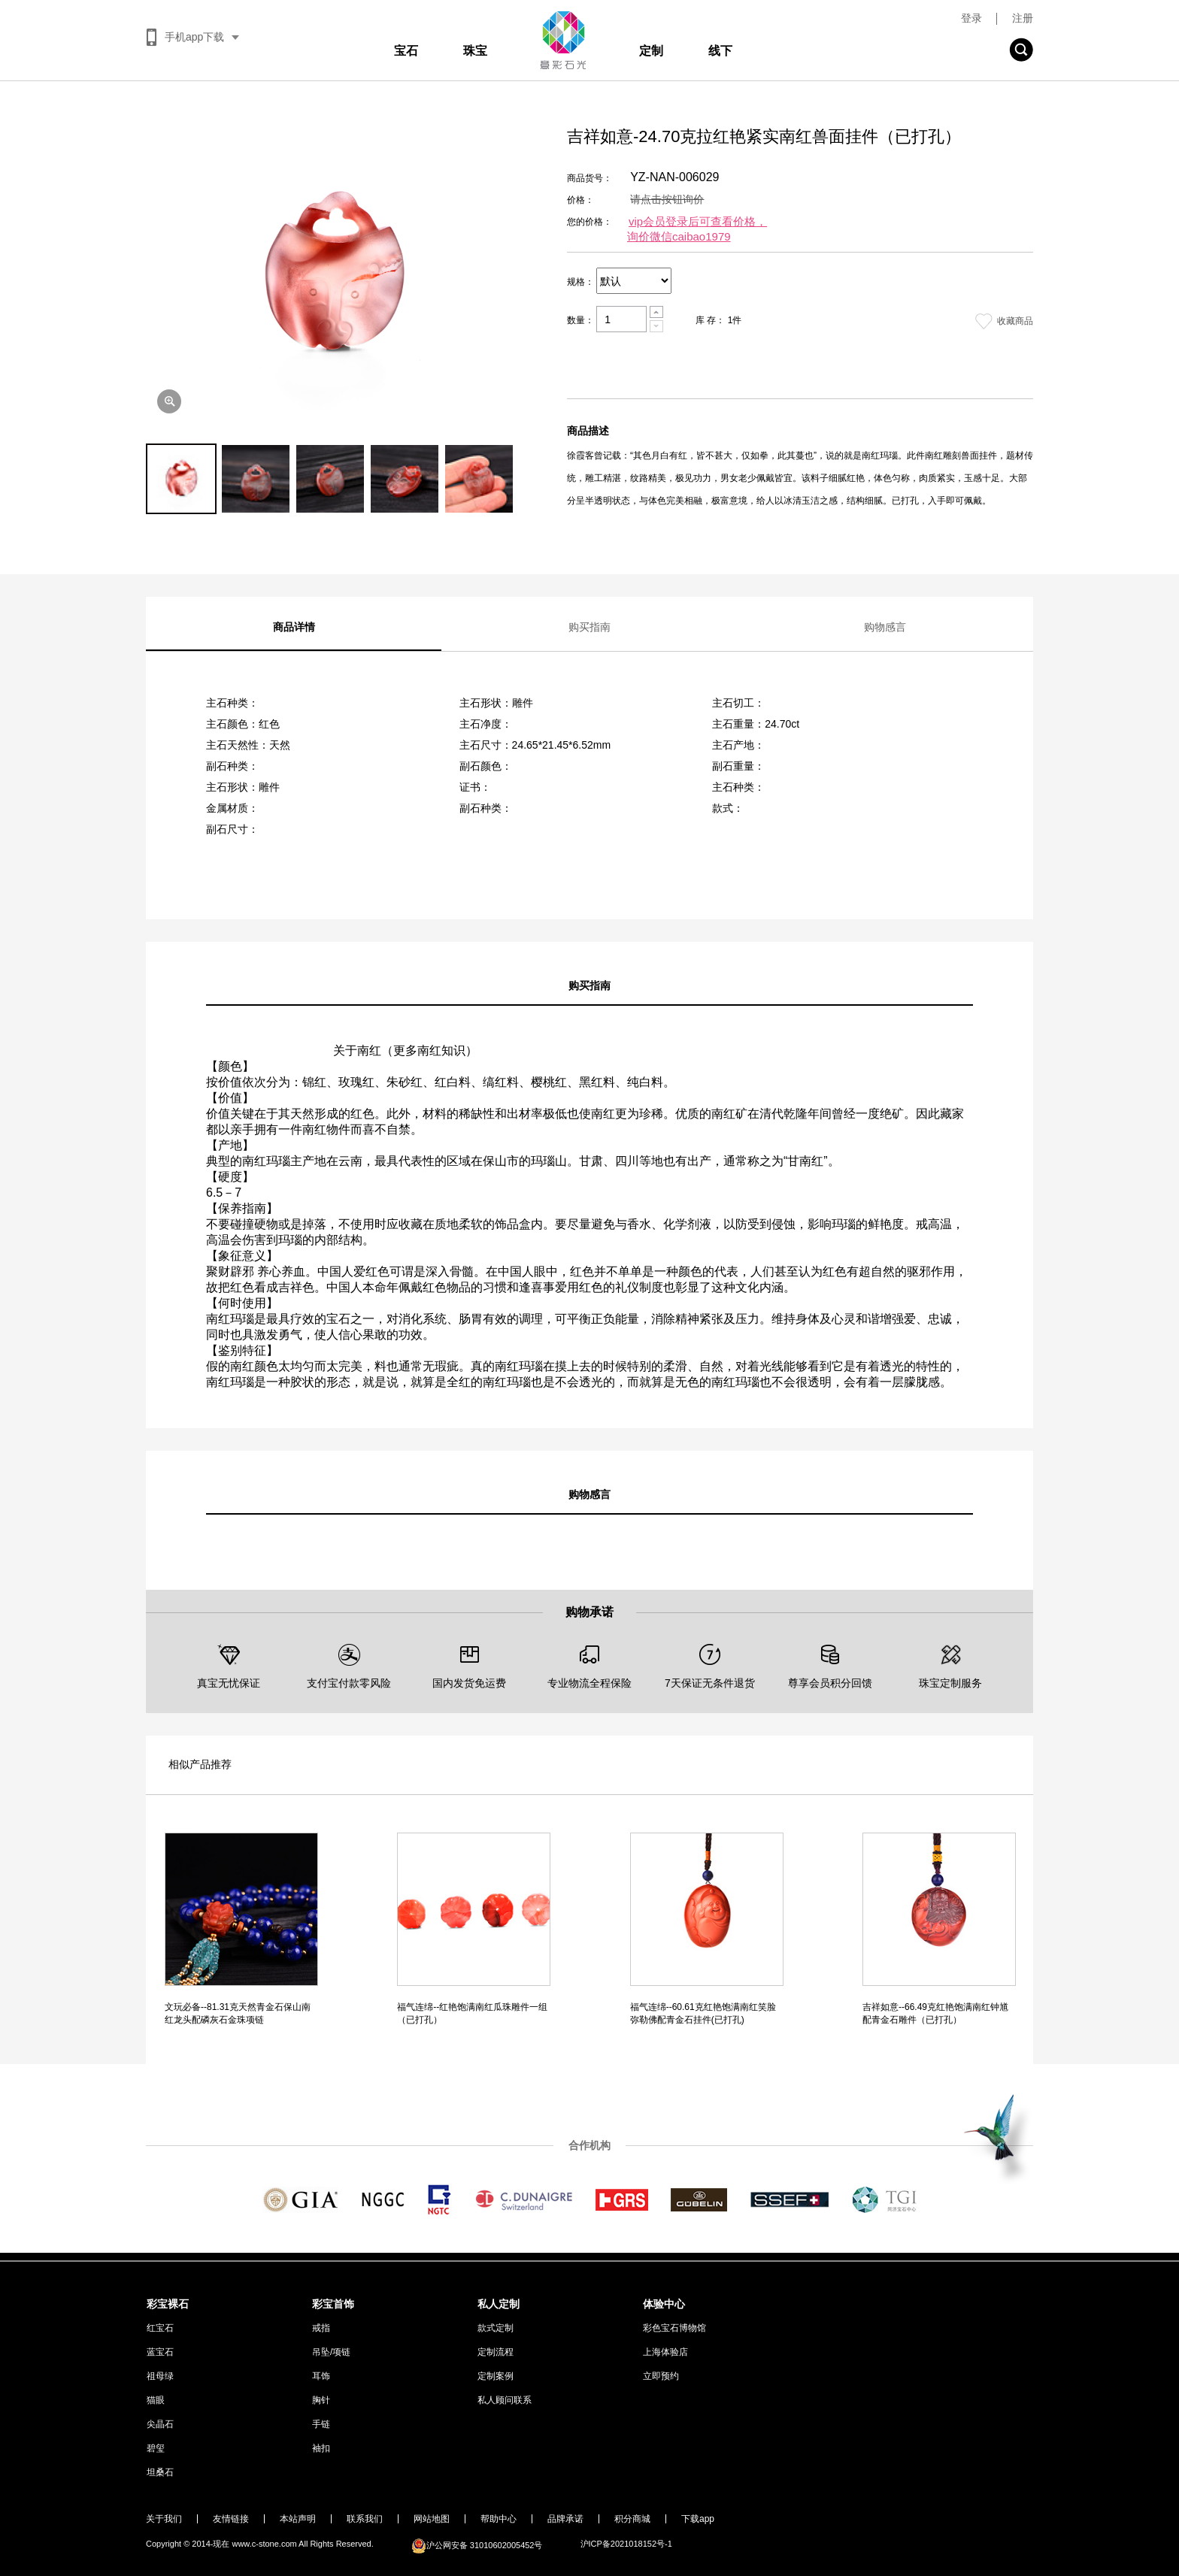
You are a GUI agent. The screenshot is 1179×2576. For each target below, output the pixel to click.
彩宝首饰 (333, 2304)
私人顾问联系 (504, 2400)
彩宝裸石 (168, 2304)
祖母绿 (160, 2376)
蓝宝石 (160, 2352)
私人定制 (498, 2304)
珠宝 (475, 50)
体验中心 (664, 2304)
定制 (651, 50)
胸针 (321, 2400)
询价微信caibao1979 (679, 236)
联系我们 (365, 2518)
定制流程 (495, 2352)
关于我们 (164, 2518)
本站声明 (298, 2518)
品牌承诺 (565, 2518)
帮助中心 (498, 2518)
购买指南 (589, 627)
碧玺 (156, 2448)
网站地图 (432, 2518)
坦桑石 (160, 2472)
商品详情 (294, 627)
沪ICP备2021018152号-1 (626, 2543)
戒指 (321, 2328)
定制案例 (495, 2376)
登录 (971, 18)
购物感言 (885, 627)
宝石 (406, 50)
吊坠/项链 (331, 2352)
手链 (321, 2424)
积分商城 (632, 2518)
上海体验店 (665, 2352)
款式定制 (495, 2328)
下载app (697, 2518)
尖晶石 (160, 2424)
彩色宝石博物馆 (674, 2328)
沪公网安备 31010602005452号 (477, 2545)
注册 (1022, 18)
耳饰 (321, 2376)
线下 (720, 50)
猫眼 (156, 2400)
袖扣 (321, 2448)
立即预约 (661, 2376)
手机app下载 (194, 37)
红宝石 (160, 2328)
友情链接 (231, 2518)
